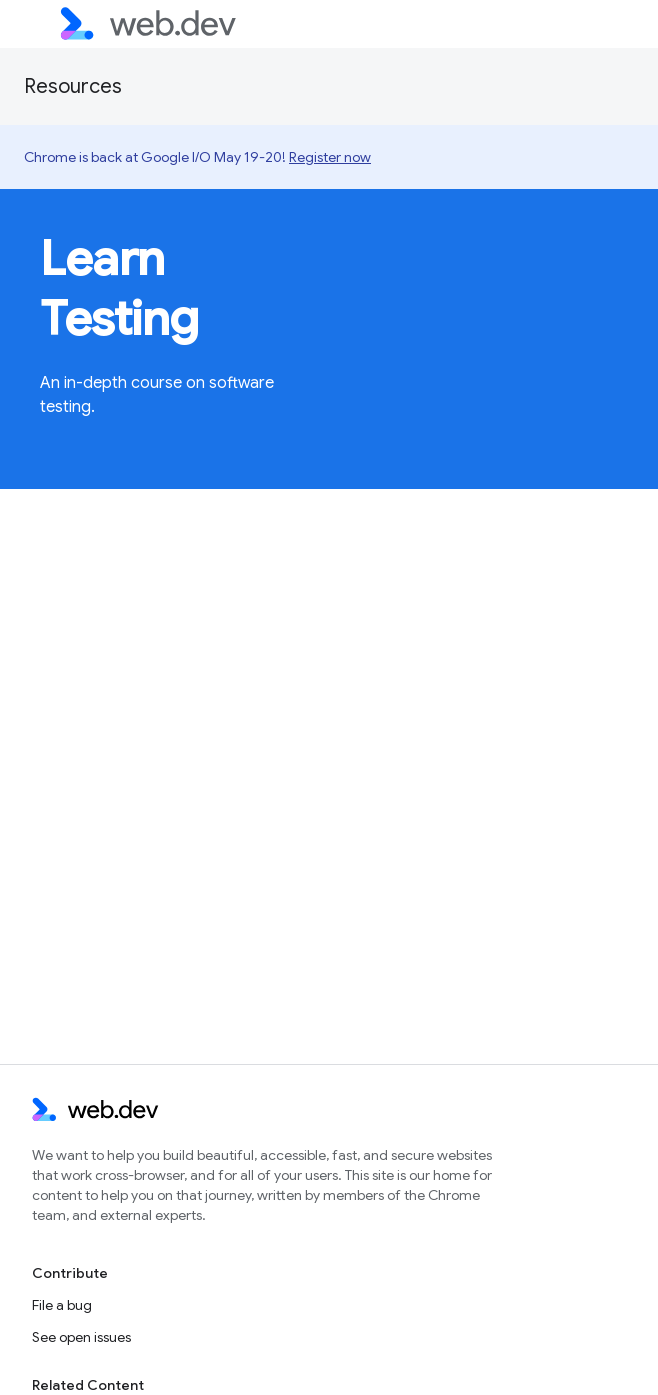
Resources (73, 86)
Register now (330, 157)
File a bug (62, 1305)
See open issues (81, 1337)
